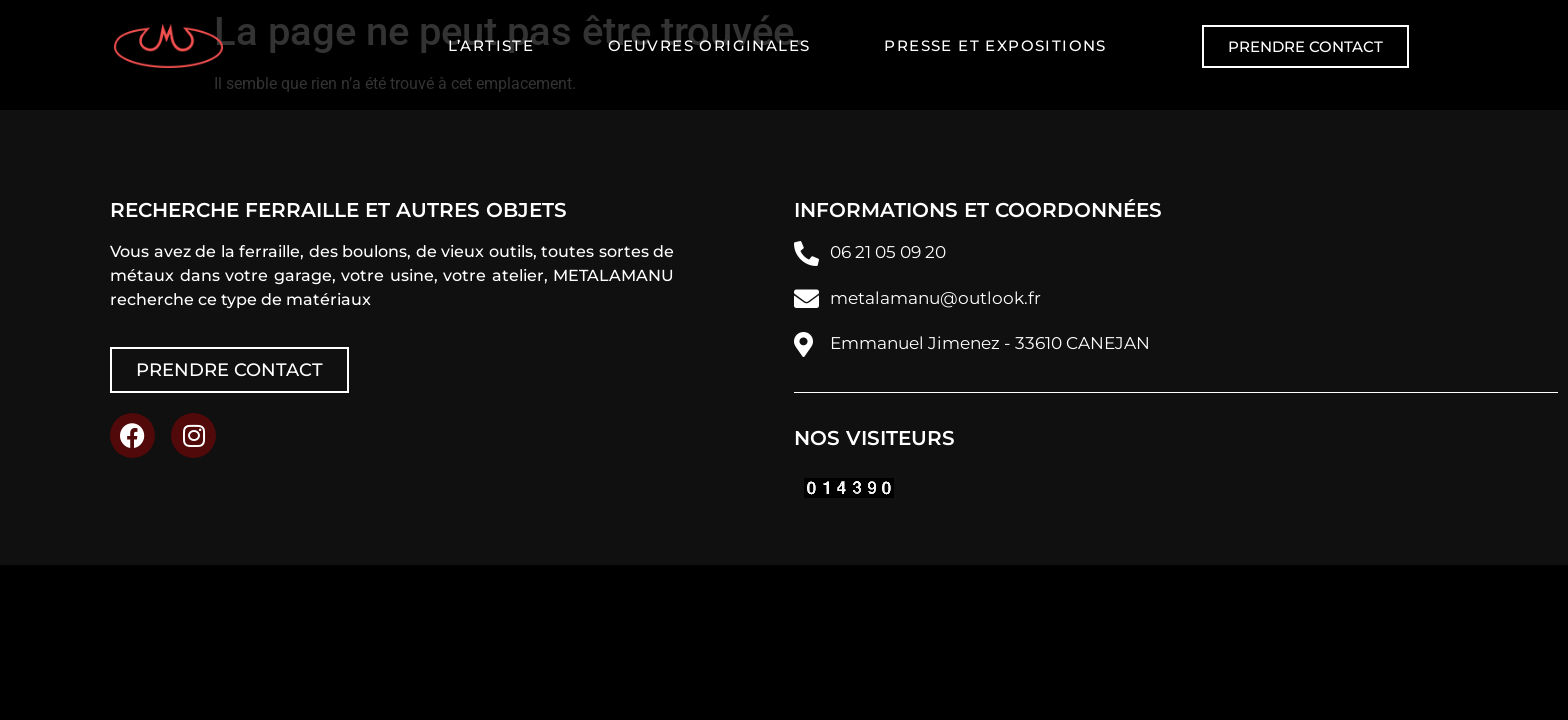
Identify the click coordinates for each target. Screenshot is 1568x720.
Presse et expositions (995, 45)
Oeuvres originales (709, 45)
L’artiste (491, 45)
